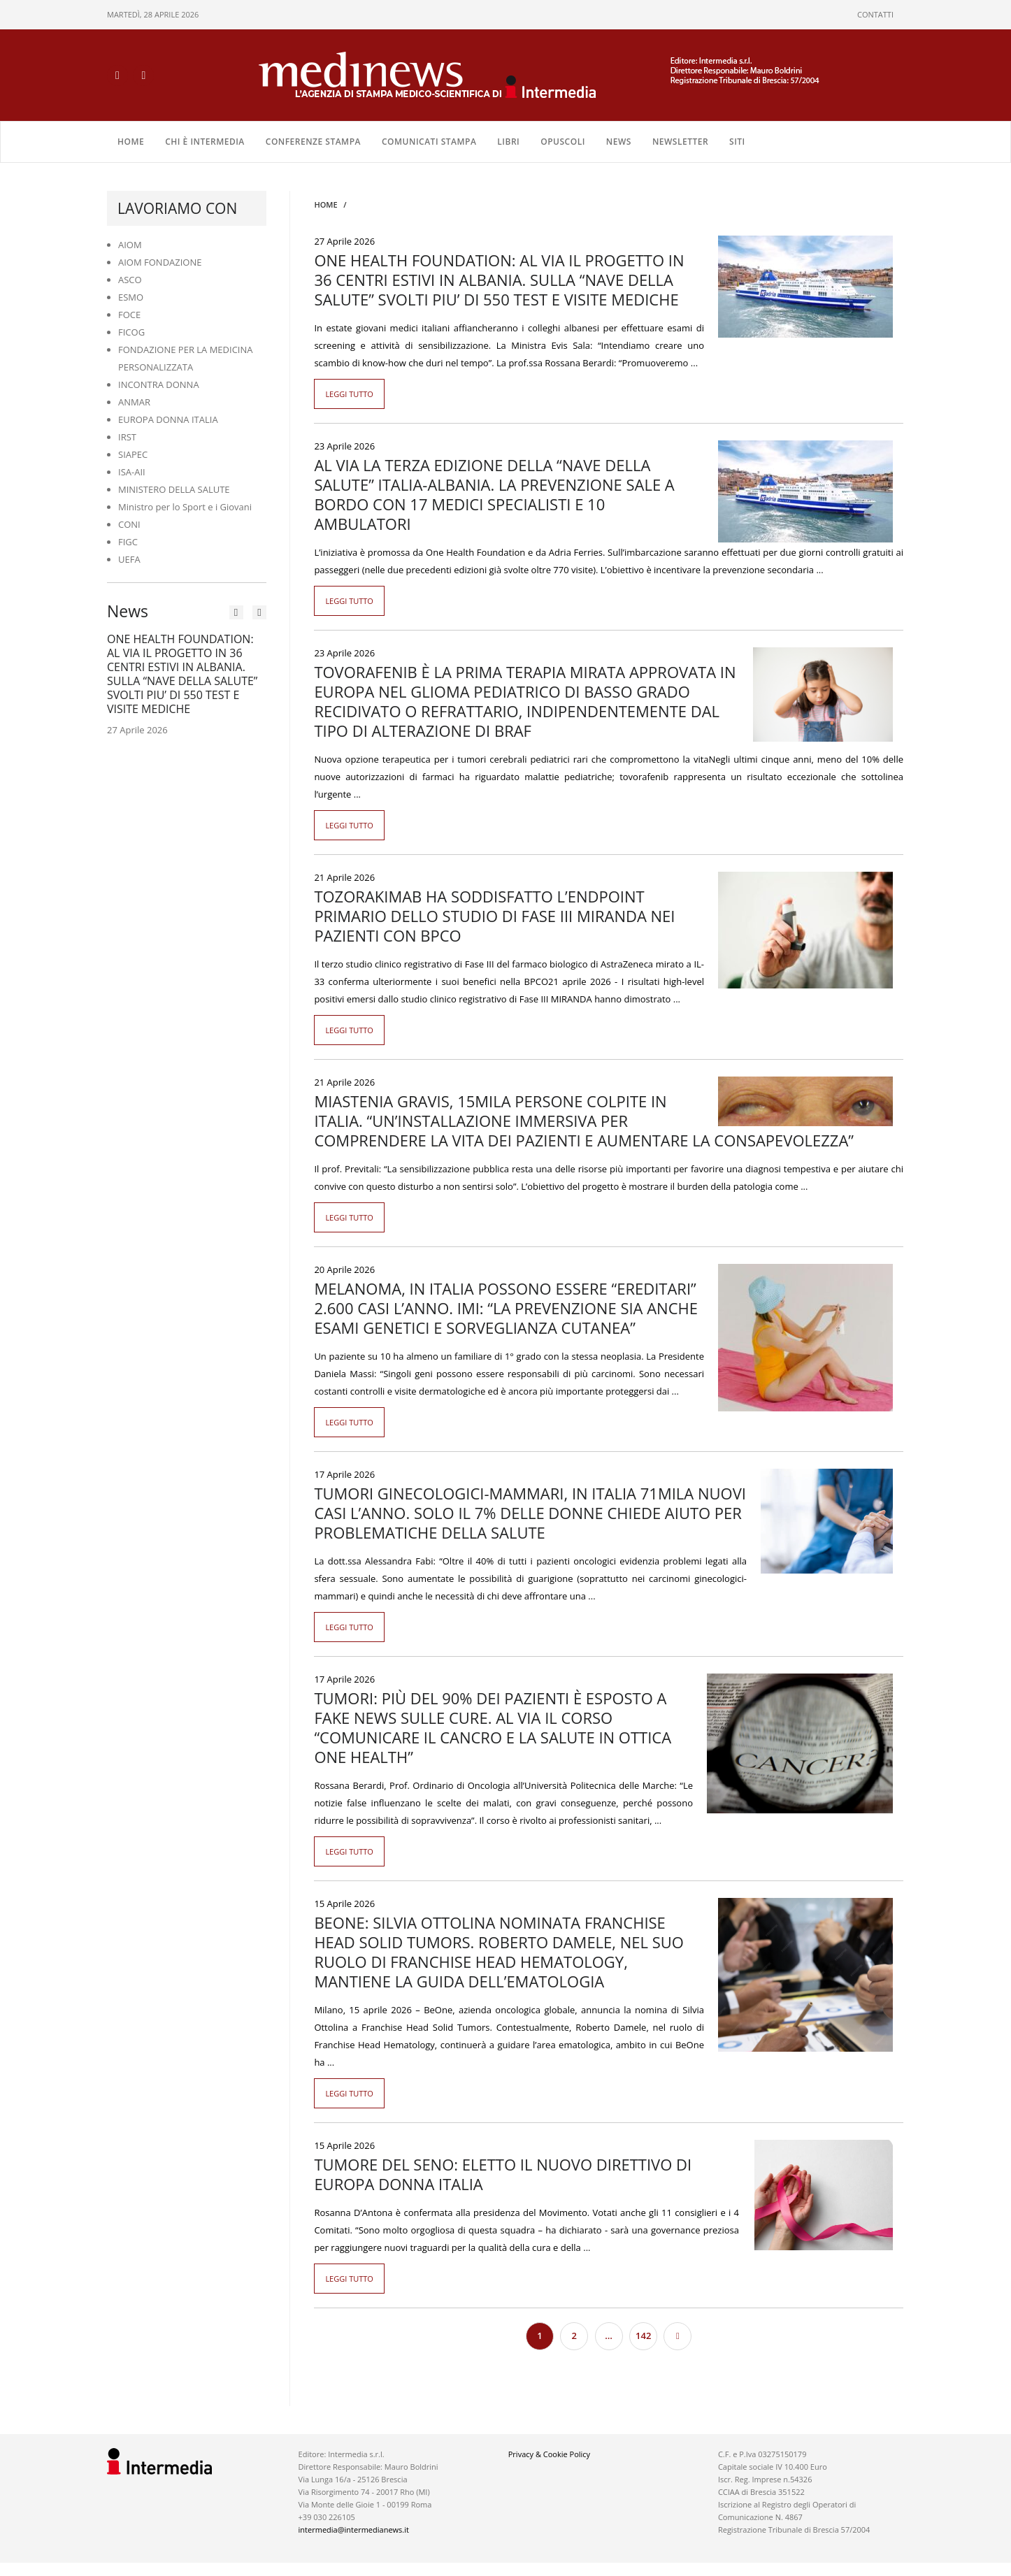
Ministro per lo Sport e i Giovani (185, 506)
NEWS (618, 141)
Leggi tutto (349, 393)
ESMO (130, 296)
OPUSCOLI (562, 141)
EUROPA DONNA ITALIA (168, 418)
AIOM (130, 244)
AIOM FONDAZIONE (160, 261)
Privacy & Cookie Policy (549, 2453)
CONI (129, 523)
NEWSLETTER (680, 141)
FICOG (131, 331)
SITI (737, 141)
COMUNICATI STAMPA (429, 141)
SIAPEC (133, 453)
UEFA (129, 558)
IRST (127, 436)
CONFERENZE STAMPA (313, 141)
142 (643, 2335)
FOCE (129, 314)
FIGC (128, 541)
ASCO (130, 279)
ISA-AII (131, 471)
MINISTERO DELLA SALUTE (174, 488)
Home (130, 141)
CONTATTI (875, 14)
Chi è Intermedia (205, 141)
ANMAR (134, 401)
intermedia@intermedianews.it (354, 2529)
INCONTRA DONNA (158, 383)
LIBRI (508, 141)
